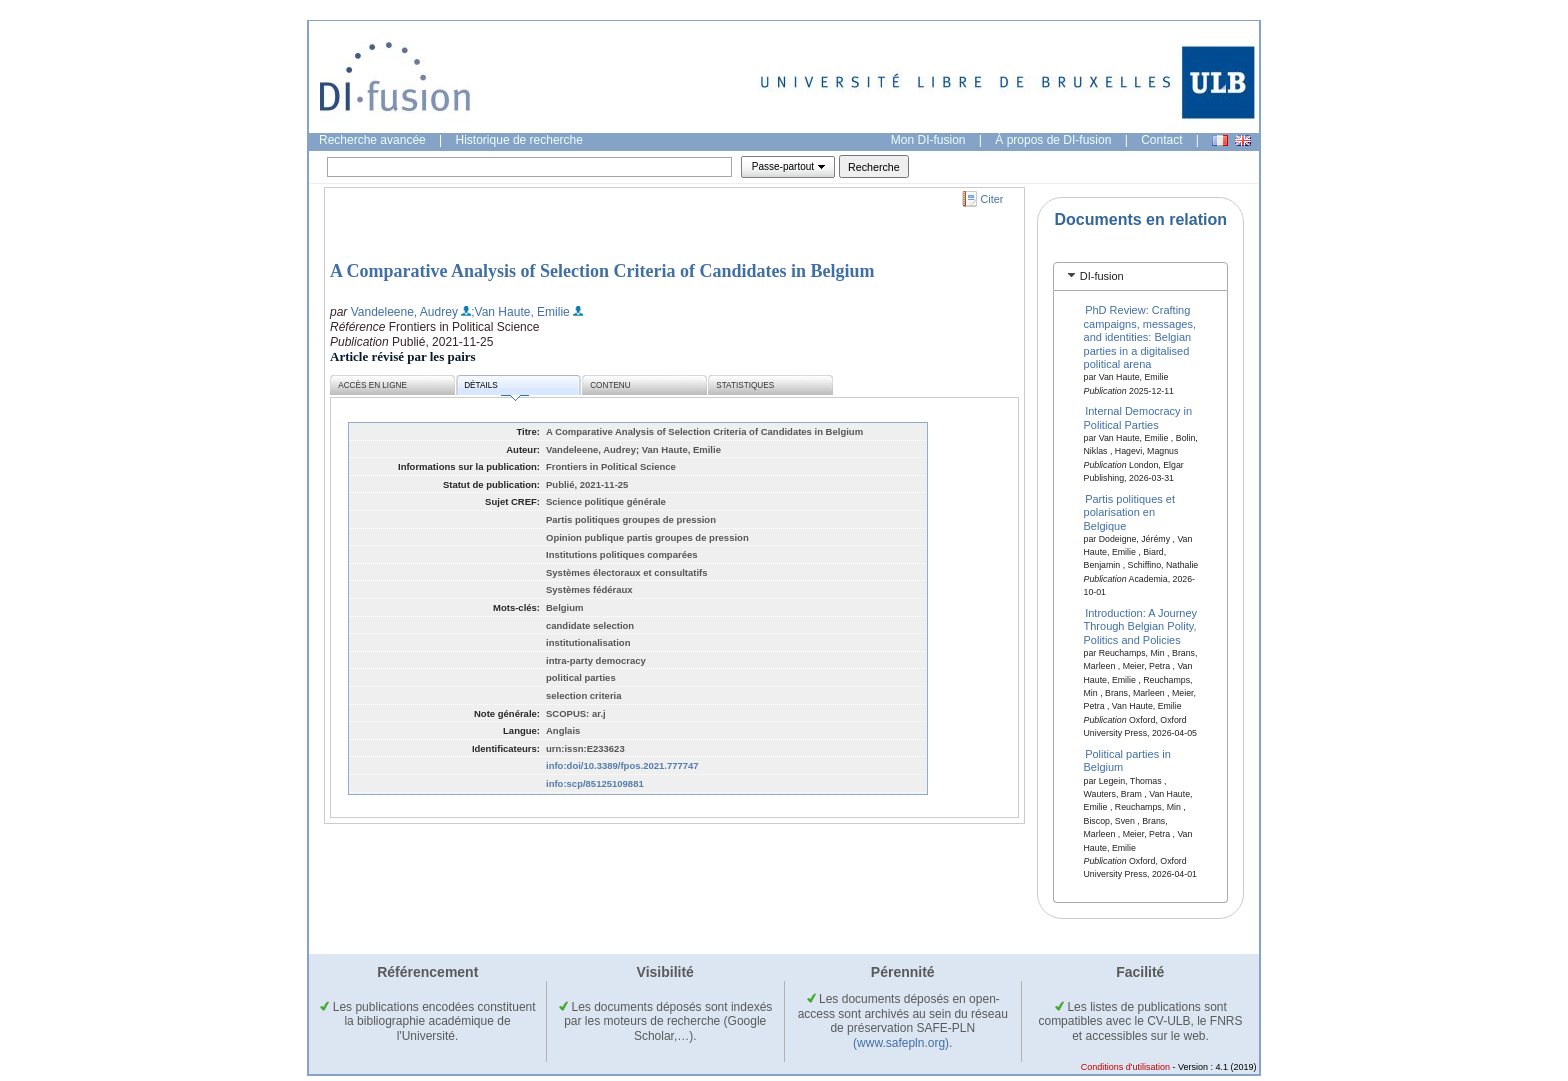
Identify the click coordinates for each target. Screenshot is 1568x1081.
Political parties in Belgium (1127, 760)
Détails (496, 388)
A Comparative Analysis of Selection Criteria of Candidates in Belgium (602, 271)
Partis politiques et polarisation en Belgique (1130, 511)
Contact (1161, 140)
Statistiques (745, 385)
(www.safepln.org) (901, 1043)
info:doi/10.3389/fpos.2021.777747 (622, 765)
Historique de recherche (519, 140)
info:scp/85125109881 (595, 783)
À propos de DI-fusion (1053, 140)
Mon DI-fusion (928, 140)
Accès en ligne (372, 385)
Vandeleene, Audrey (404, 312)
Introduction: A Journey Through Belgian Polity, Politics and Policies (1141, 626)
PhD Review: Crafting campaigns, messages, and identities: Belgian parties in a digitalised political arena (1140, 337)
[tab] (1140, 276)
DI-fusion (1102, 276)
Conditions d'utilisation (1125, 1067)
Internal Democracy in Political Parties (1138, 417)
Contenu (610, 385)
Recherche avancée (372, 140)
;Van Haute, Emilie (520, 312)
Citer (992, 199)
